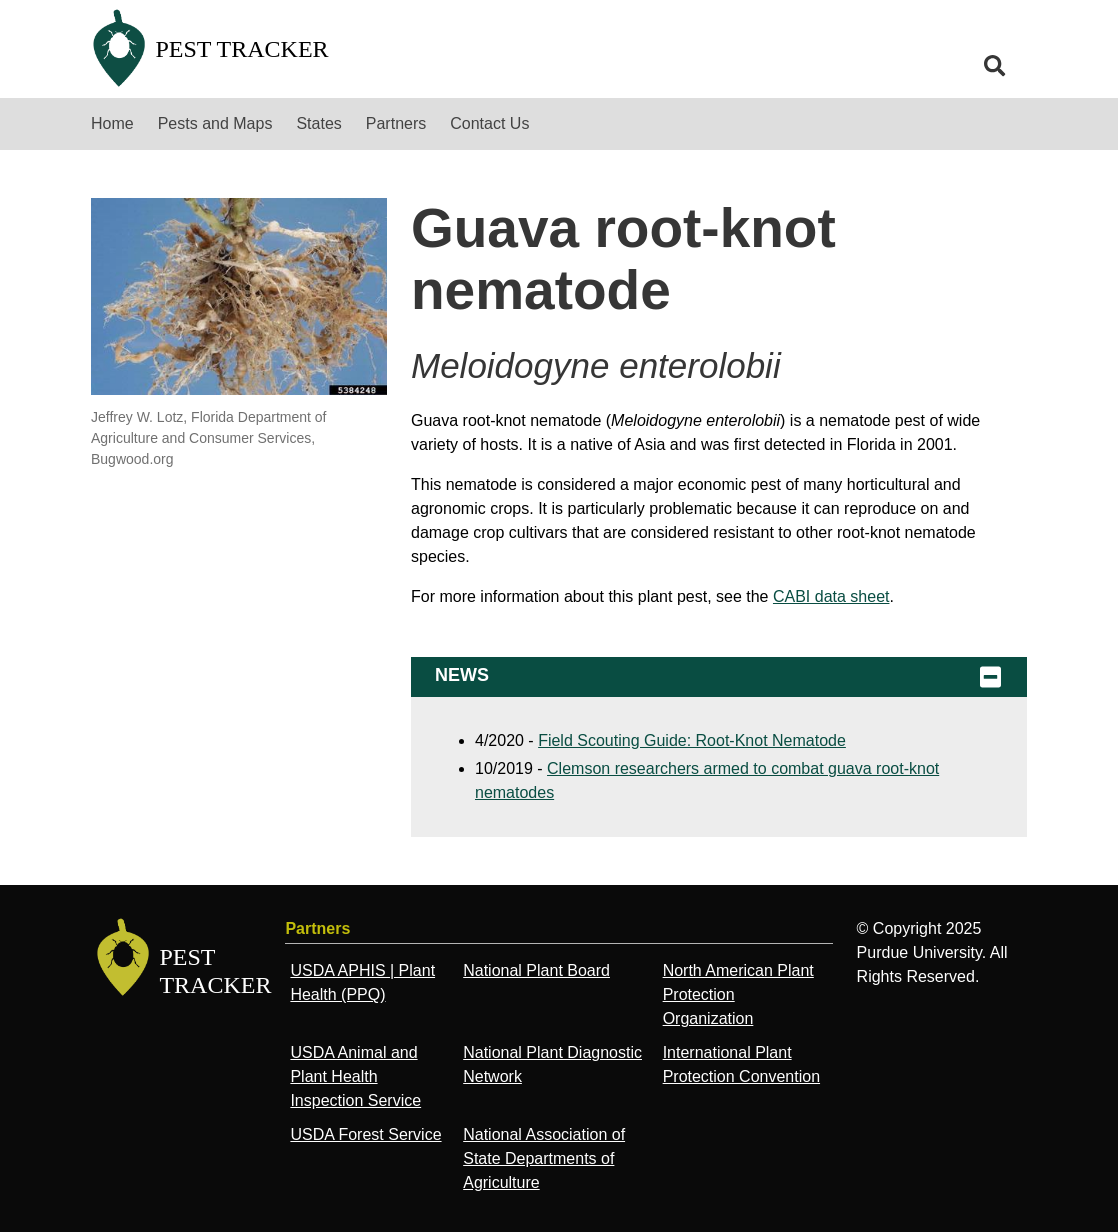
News (719, 677)
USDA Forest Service (365, 1134)
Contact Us (489, 123)
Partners (396, 123)
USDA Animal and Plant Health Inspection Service (355, 1076)
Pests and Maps (215, 123)
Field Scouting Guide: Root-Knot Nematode (692, 740)
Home (112, 123)
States (318, 123)
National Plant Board (536, 970)
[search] (995, 66)
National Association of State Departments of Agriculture (544, 1158)
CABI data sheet (831, 596)
